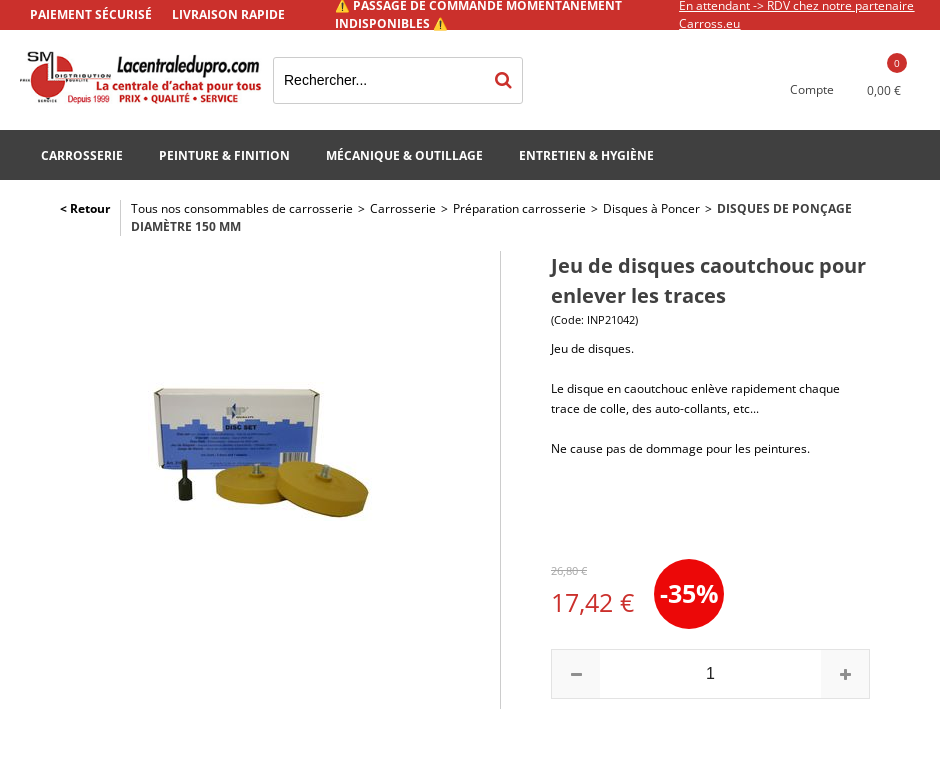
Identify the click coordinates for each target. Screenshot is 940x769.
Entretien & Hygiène (586, 155)
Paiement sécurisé (91, 14)
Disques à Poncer (651, 208)
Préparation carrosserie (519, 208)
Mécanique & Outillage (404, 155)
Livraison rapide (228, 14)
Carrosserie (82, 155)
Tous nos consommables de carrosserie (242, 208)
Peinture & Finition (224, 155)
